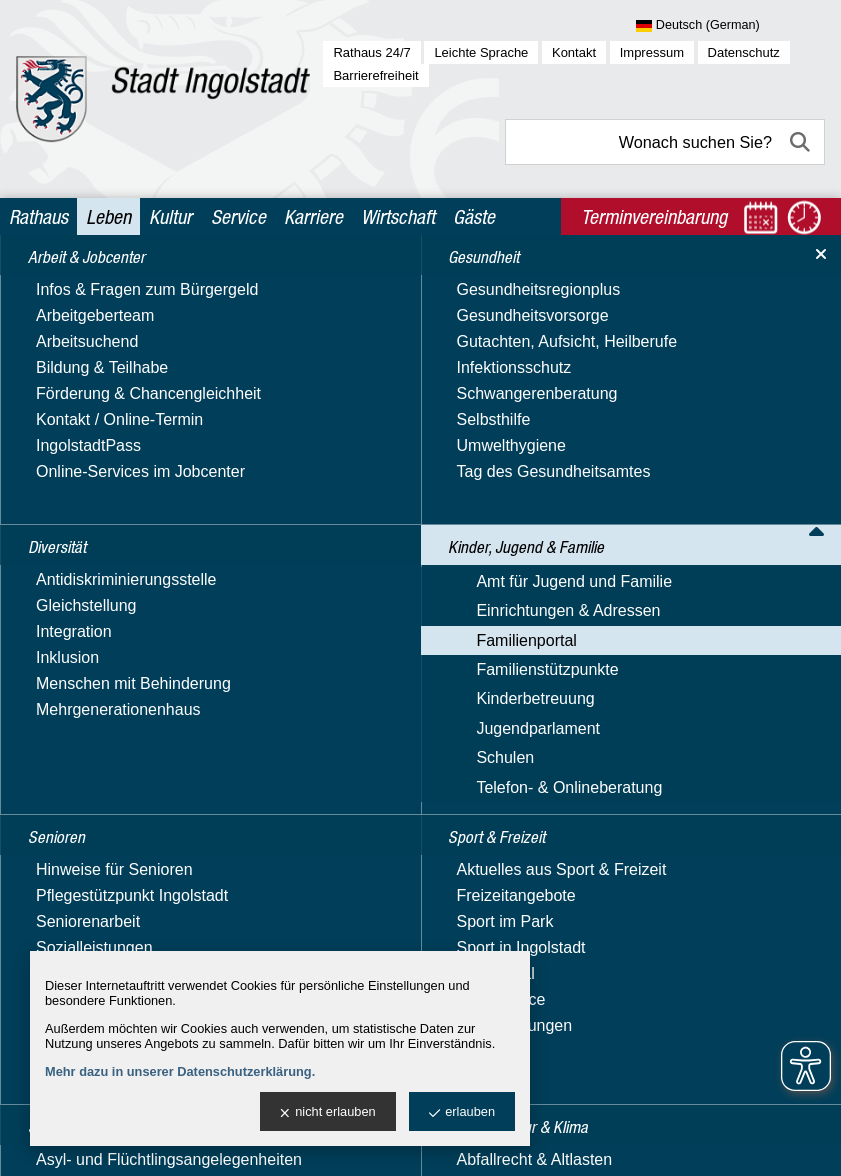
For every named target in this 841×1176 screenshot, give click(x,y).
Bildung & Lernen (107, 547)
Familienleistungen (112, 603)
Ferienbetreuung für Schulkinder (116, 668)
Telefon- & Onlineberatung (119, 878)
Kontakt (574, 52)
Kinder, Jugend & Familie (116, 399)
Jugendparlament (88, 820)
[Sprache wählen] (730, 26)
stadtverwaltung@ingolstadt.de (578, 1142)
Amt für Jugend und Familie (124, 432)
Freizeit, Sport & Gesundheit (146, 705)
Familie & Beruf (100, 575)
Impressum (652, 52)
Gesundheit (66, 360)
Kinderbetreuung (85, 791)
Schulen (55, 849)
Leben (108, 216)
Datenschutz (744, 52)
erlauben (462, 1112)
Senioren (57, 912)
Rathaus (38, 216)
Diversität (59, 322)
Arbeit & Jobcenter (94, 283)
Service (238, 216)
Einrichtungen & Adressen (118, 461)
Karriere (313, 216)
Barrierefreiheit (375, 75)
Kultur (170, 216)
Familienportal (76, 490)
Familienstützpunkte (97, 762)
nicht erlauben (327, 1112)
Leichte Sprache (481, 52)
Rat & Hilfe (84, 733)
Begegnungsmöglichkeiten (140, 519)
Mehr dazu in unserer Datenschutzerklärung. (180, 1071)
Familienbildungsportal (126, 631)
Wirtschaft (398, 216)
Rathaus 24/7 (371, 52)
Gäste (474, 216)
